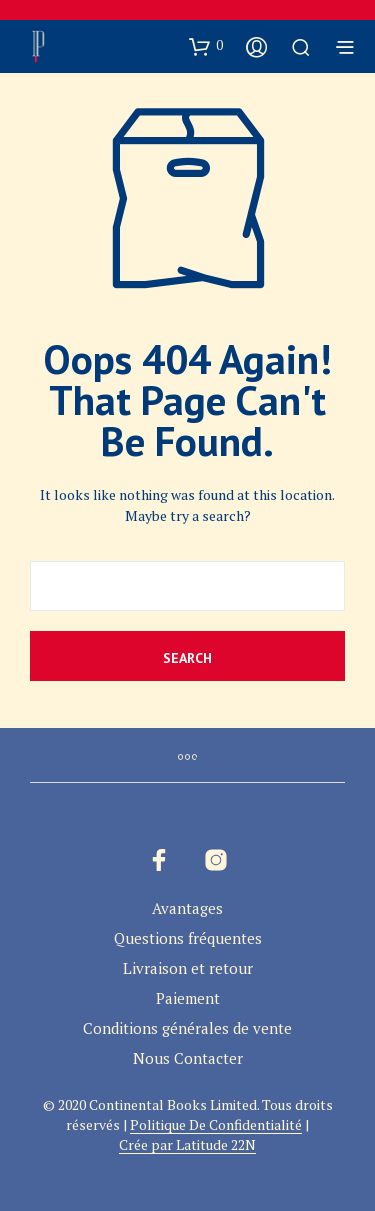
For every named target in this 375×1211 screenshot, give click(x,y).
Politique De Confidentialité (216, 1125)
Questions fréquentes (188, 938)
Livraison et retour (188, 968)
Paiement (188, 998)
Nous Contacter (188, 1058)
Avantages (187, 908)
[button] (206, 46)
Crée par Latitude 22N (187, 1145)
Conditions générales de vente (187, 1028)
